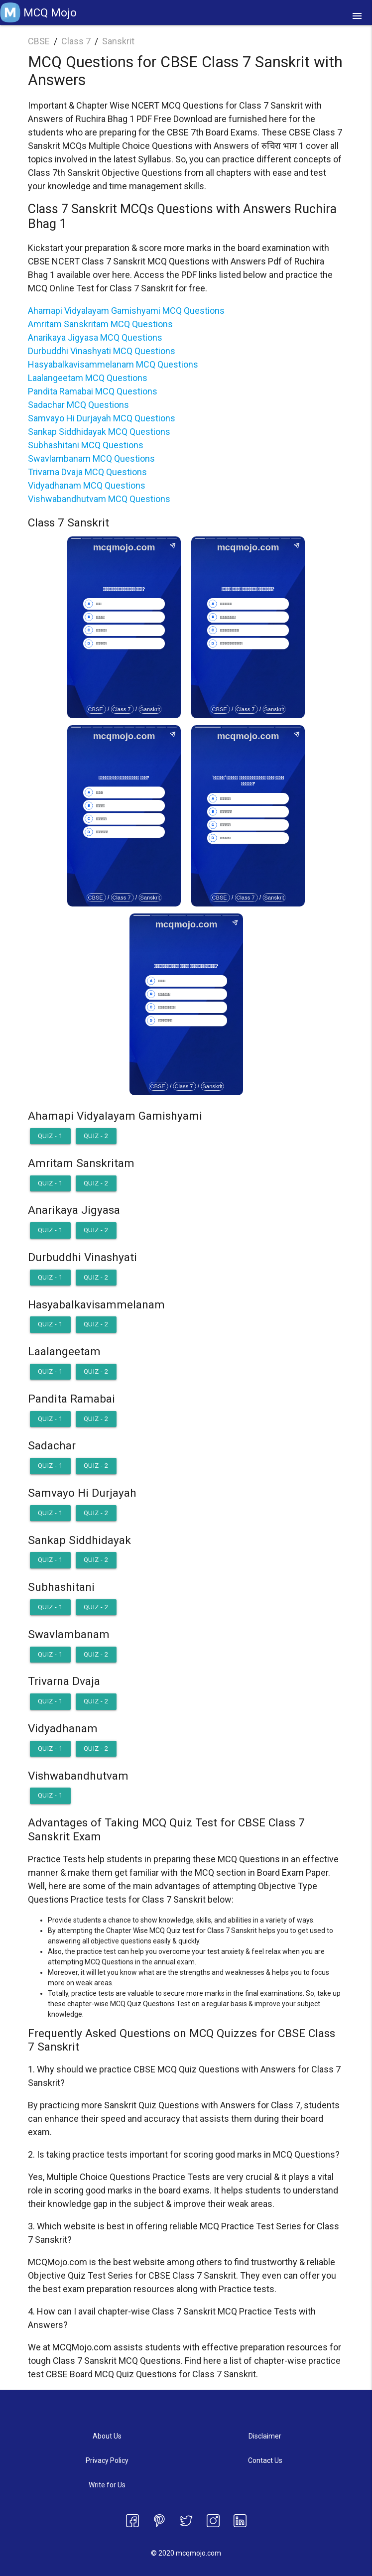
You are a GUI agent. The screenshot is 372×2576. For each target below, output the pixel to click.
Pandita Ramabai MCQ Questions (92, 391)
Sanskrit (118, 41)
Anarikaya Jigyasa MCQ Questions (95, 337)
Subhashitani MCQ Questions (85, 445)
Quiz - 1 (50, 1136)
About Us (107, 2436)
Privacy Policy (107, 2460)
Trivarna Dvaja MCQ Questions (87, 472)
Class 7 (76, 41)
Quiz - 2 (96, 1136)
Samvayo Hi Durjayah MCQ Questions (101, 418)
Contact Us (265, 2460)
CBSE (39, 41)
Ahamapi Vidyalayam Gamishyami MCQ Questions (126, 310)
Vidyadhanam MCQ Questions (86, 485)
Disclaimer (264, 2436)
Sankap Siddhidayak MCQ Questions (99, 431)
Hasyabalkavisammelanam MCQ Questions (113, 364)
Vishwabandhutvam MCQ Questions (99, 499)
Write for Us (107, 2485)
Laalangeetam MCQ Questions (87, 378)
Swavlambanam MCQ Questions (91, 458)
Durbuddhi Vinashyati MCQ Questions (101, 351)
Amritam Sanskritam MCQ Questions (100, 324)
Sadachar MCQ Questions (78, 404)
